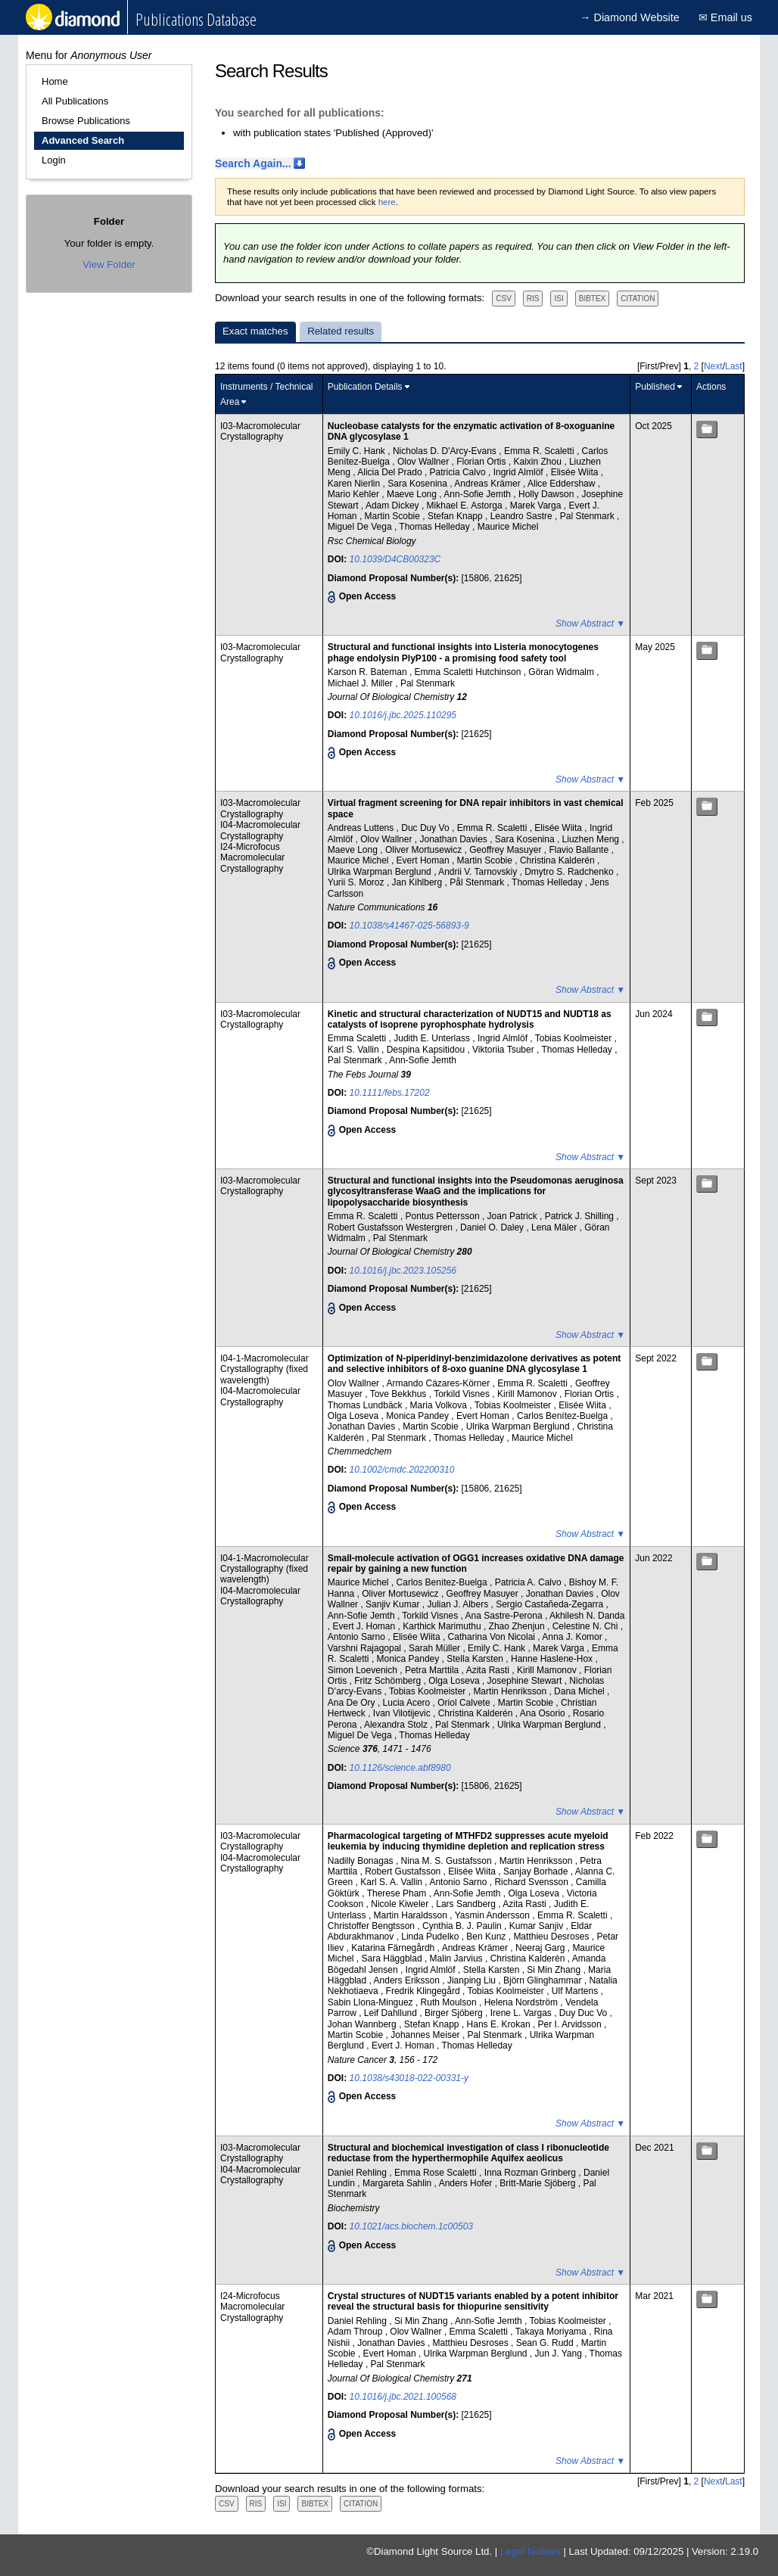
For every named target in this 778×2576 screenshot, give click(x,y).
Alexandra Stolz (397, 1724)
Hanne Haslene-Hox (553, 1659)
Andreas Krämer (488, 483)
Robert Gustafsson (404, 1871)
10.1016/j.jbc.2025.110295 (403, 715)
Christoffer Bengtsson (373, 1926)
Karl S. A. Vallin (392, 1882)
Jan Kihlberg (418, 882)
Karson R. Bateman (368, 672)
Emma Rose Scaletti (436, 2172)
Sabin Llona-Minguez (371, 2002)
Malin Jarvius (457, 1958)
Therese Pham (398, 1893)
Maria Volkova (440, 1405)
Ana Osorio (544, 1713)
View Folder (108, 264)
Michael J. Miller (361, 683)
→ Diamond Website (630, 17)
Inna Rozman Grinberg (531, 2172)
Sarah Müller (435, 1648)
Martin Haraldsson (412, 1915)
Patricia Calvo (459, 472)
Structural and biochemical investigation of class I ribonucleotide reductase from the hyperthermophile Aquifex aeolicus (468, 2153)
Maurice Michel (508, 526)
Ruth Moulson (450, 2002)
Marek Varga (537, 505)
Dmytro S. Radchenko (570, 871)
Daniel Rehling (358, 2172)
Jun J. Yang (560, 2353)
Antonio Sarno (357, 1637)
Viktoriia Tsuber (504, 1049)
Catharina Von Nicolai (493, 1637)
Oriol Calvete (465, 1702)
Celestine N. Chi (586, 1626)
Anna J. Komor (573, 1637)
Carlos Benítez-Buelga (563, 1416)
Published (655, 386)
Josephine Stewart (526, 1680)
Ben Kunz (487, 1936)
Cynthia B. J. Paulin (463, 1926)
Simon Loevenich (364, 1670)
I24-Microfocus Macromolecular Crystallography (252, 858)
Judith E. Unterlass (433, 1038)
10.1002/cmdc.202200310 (402, 1469)
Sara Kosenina (418, 483)
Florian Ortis (482, 461)
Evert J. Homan (365, 1626)
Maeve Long (413, 494)
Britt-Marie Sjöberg (538, 2183)
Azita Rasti (489, 1670)
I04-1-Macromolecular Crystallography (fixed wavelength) (264, 1369)
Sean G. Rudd (546, 2343)
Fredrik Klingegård (424, 1991)
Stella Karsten (476, 1659)
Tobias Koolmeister (575, 1038)
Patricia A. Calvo (529, 1582)
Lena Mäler (555, 1227)
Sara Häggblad (393, 1958)
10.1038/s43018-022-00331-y (409, 2078)
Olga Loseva (354, 1416)
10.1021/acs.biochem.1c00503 (411, 2226)
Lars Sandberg (467, 1904)
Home (55, 81)
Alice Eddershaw (562, 483)
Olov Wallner (424, 461)
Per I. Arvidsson (571, 2024)
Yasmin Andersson (494, 1915)
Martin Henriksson (511, 1691)
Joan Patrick (513, 1216)
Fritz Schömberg (388, 1680)
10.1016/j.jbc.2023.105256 (403, 1270)
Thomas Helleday (435, 526)
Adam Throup (356, 2331)
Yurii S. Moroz (357, 882)
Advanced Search (83, 140)
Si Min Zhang (555, 1970)
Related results (340, 331)
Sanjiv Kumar (394, 1604)
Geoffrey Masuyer (506, 850)
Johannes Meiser (426, 2035)
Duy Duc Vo (584, 2013)
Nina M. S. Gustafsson (447, 1861)
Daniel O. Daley (493, 1227)
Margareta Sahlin (398, 2183)
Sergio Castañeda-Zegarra (550, 1604)
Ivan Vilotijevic (403, 1713)
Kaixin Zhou (539, 461)
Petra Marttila (433, 1670)
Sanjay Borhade (537, 1871)
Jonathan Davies (454, 839)
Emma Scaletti (358, 1038)
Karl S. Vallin (354, 1049)
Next (713, 366)
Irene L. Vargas (522, 2013)
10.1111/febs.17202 (390, 1092)
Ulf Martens (576, 1991)
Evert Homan (424, 860)
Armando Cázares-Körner (439, 1383)
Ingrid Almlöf (519, 472)
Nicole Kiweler (401, 1904)
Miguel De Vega (361, 526)
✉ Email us (725, 17)
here (387, 202)
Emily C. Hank (357, 451)
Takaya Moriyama (552, 2331)
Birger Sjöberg (455, 2013)
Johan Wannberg (363, 2024)
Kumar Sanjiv (537, 1926)
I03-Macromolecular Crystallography (260, 431)
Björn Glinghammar (543, 1980)
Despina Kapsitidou (427, 1049)
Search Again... (253, 163)
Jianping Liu (472, 1980)
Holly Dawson (547, 494)
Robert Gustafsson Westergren (392, 1227)
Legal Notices (530, 2551)
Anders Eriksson (408, 1980)
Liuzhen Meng (592, 839)
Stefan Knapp (456, 516)
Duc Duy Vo (426, 828)
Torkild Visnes (463, 1394)
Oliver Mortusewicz (425, 850)
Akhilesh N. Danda (586, 1615)
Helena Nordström (522, 2002)
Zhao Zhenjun (518, 1626)
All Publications (75, 101)
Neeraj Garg (541, 1948)
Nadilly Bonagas (362, 1861)
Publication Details (365, 386)
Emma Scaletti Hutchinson (469, 672)
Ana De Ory (353, 1702)
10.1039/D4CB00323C (395, 559)
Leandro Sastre (522, 516)
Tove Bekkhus (399, 1394)
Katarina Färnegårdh (394, 1948)
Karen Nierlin (355, 483)
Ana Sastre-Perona (505, 1615)
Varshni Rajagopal (366, 1648)
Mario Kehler (354, 494)
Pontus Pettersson (444, 1216)
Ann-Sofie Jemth (478, 494)
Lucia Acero (408, 1702)
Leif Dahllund (391, 2013)
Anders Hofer (467, 2183)
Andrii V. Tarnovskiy (478, 871)
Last (733, 366)
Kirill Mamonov (528, 1394)
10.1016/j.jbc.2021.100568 (403, 2396)
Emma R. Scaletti (540, 451)
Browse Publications (86, 120)
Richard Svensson (532, 1882)
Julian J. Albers (458, 1604)
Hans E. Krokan (500, 2024)
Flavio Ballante (580, 850)
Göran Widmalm (562, 672)
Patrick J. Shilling (581, 1216)
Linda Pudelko (431, 1936)
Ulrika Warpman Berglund (381, 871)
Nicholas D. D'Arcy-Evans (446, 451)
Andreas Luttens (362, 828)
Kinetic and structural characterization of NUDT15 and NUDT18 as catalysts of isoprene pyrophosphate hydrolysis (470, 1019)
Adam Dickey (394, 505)
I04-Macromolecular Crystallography (260, 830)
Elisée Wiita (576, 472)
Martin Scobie (394, 516)
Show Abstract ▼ (590, 623)
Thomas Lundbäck (366, 1405)
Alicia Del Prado (391, 472)
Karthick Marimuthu (443, 1626)
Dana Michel (580, 1691)
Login (54, 160)
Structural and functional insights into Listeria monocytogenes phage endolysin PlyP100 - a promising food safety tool (463, 652)
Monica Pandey (418, 1416)
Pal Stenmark (588, 516)
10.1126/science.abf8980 (400, 1767)
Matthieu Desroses (552, 1936)
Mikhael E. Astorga (466, 505)
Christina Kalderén (558, 860)
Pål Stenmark (478, 882)
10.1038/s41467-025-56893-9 (409, 925)
